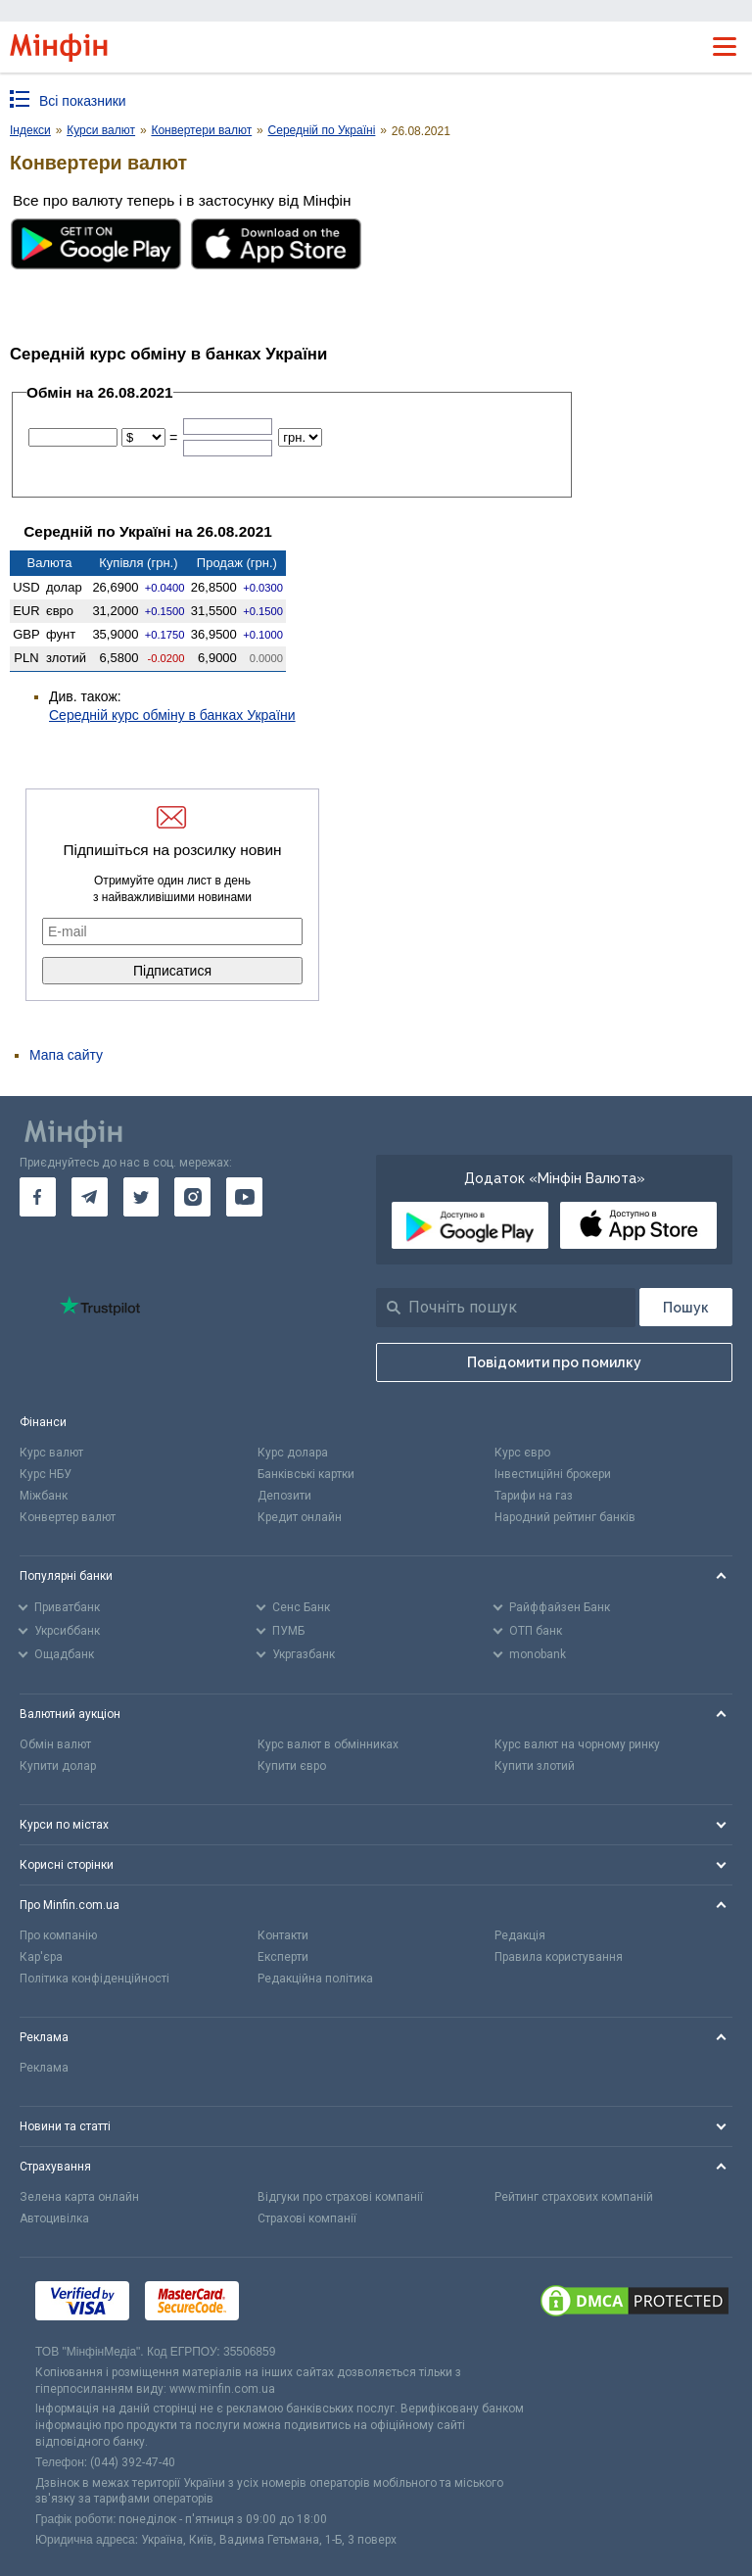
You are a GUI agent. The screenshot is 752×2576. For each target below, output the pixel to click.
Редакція (519, 1935)
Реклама (44, 2068)
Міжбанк (44, 1496)
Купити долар (58, 1766)
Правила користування (558, 1957)
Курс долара (293, 1452)
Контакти (283, 1935)
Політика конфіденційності (94, 1978)
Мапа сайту (66, 1055)
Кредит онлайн (300, 1517)
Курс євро (522, 1452)
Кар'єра (41, 1957)
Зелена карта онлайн (79, 2197)
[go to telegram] (89, 1196)
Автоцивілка (54, 2218)
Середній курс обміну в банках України (172, 715)
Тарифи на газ (533, 1496)
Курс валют (51, 1452)
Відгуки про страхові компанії (340, 2197)
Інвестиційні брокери (552, 1474)
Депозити (284, 1496)
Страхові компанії (307, 2218)
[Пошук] (685, 1307)
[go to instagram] (192, 1196)
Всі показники (82, 101)
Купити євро (292, 1766)
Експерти (283, 1957)
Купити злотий (534, 1766)
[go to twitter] (141, 1196)
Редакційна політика (315, 1978)
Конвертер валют (68, 1517)
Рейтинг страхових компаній (573, 2197)
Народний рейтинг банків (564, 1517)
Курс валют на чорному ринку (577, 1744)
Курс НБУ (45, 1474)
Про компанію (58, 1935)
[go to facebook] (38, 1196)
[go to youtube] (244, 1196)
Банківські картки (306, 1474)
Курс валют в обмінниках (328, 1744)
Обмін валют (55, 1744)
